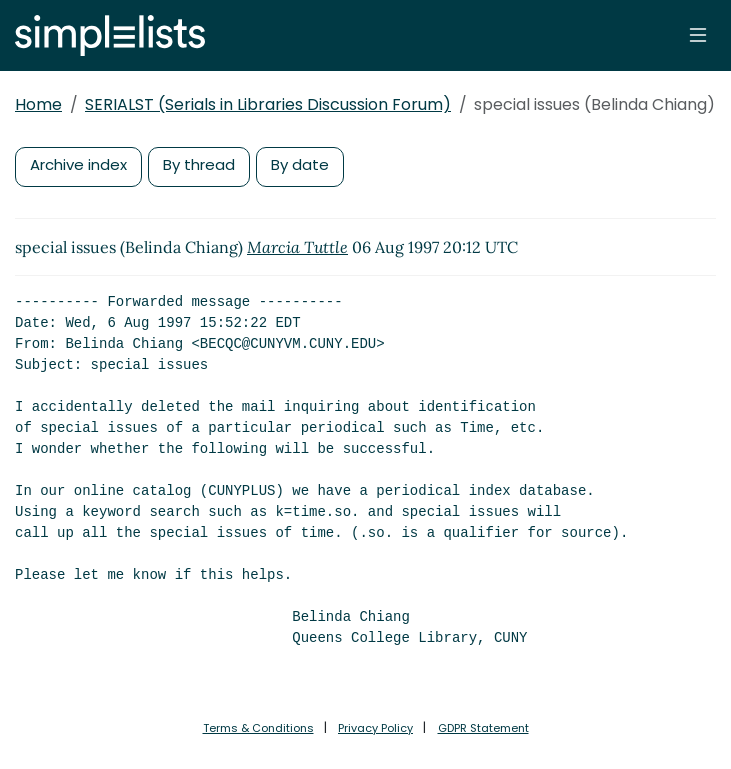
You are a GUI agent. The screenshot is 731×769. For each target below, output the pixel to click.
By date (300, 164)
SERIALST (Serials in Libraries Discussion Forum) (268, 104)
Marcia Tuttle (297, 247)
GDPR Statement (483, 728)
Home (38, 104)
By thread (199, 164)
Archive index (78, 164)
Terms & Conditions (258, 728)
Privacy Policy (375, 728)
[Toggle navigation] (698, 35)
